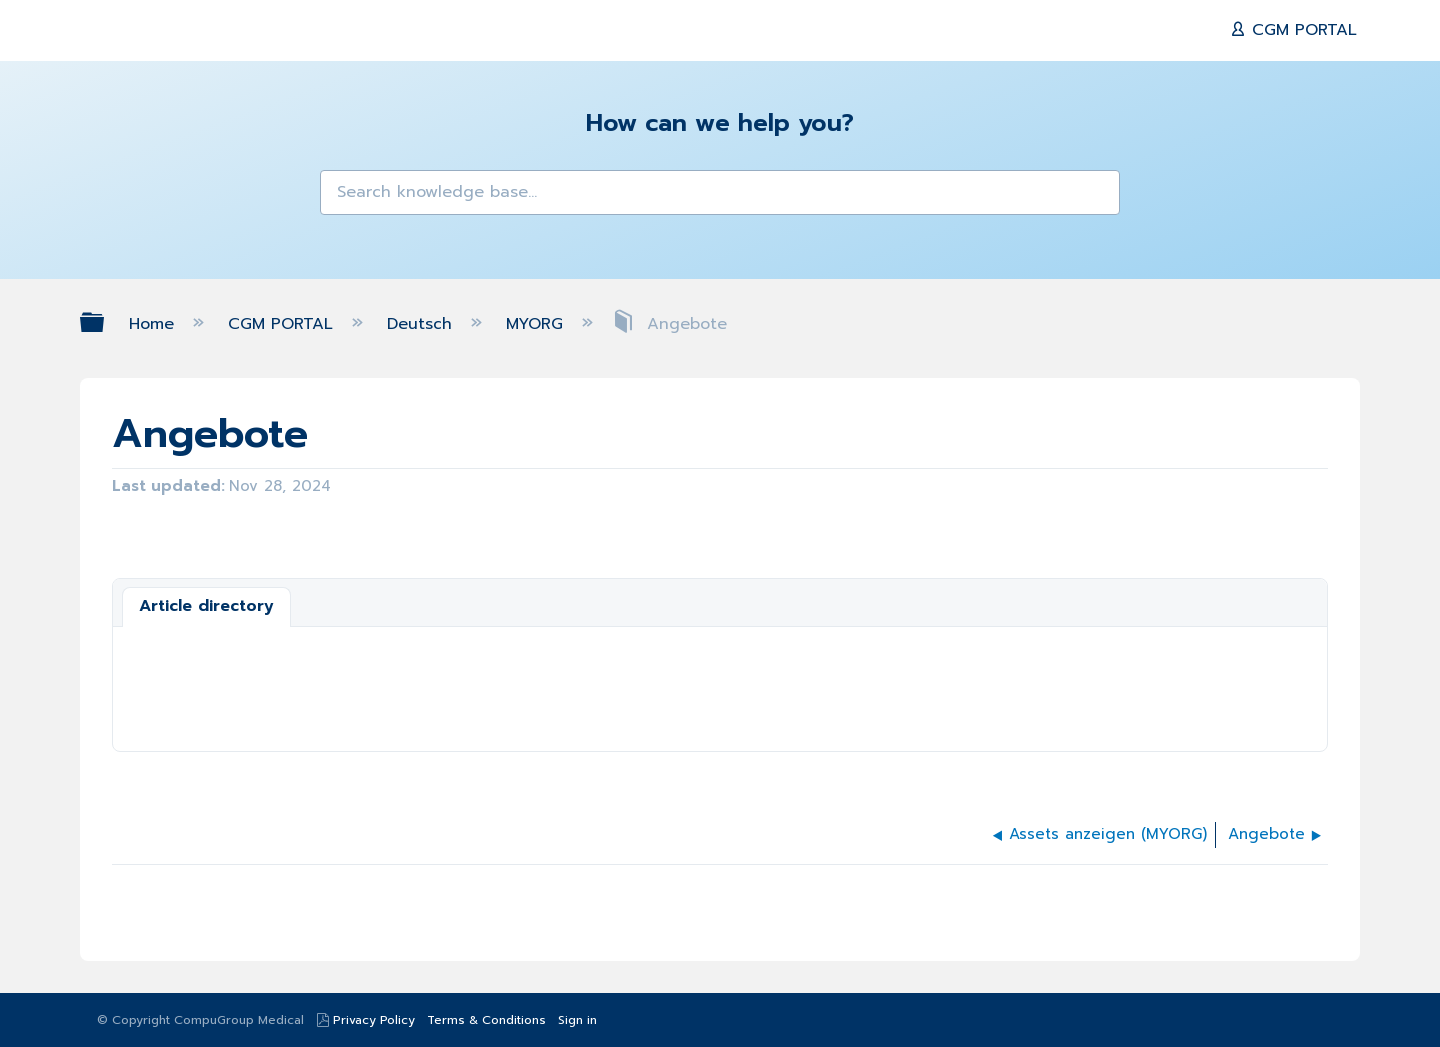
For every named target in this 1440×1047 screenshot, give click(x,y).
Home (154, 324)
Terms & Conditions (486, 1020)
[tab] (206, 607)
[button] (348, 198)
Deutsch (422, 324)
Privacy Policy (374, 1020)
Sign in (577, 1020)
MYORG (537, 324)
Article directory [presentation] (206, 606)
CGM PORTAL (1301, 30)
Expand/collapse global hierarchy (105, 322)
